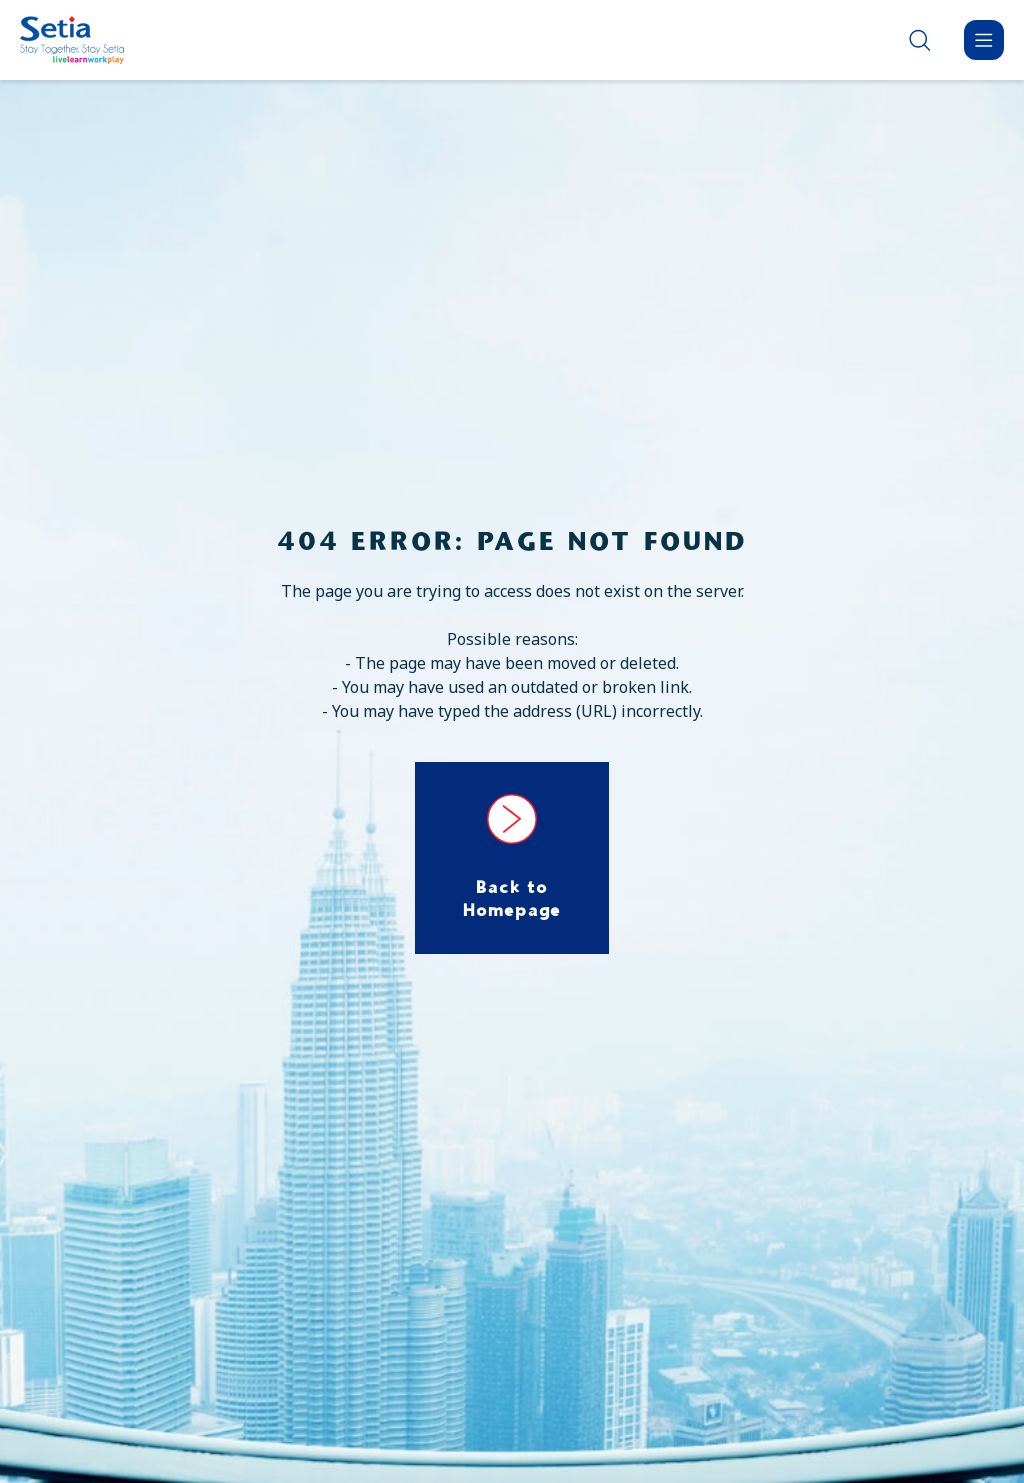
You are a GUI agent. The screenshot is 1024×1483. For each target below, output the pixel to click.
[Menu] (984, 40)
